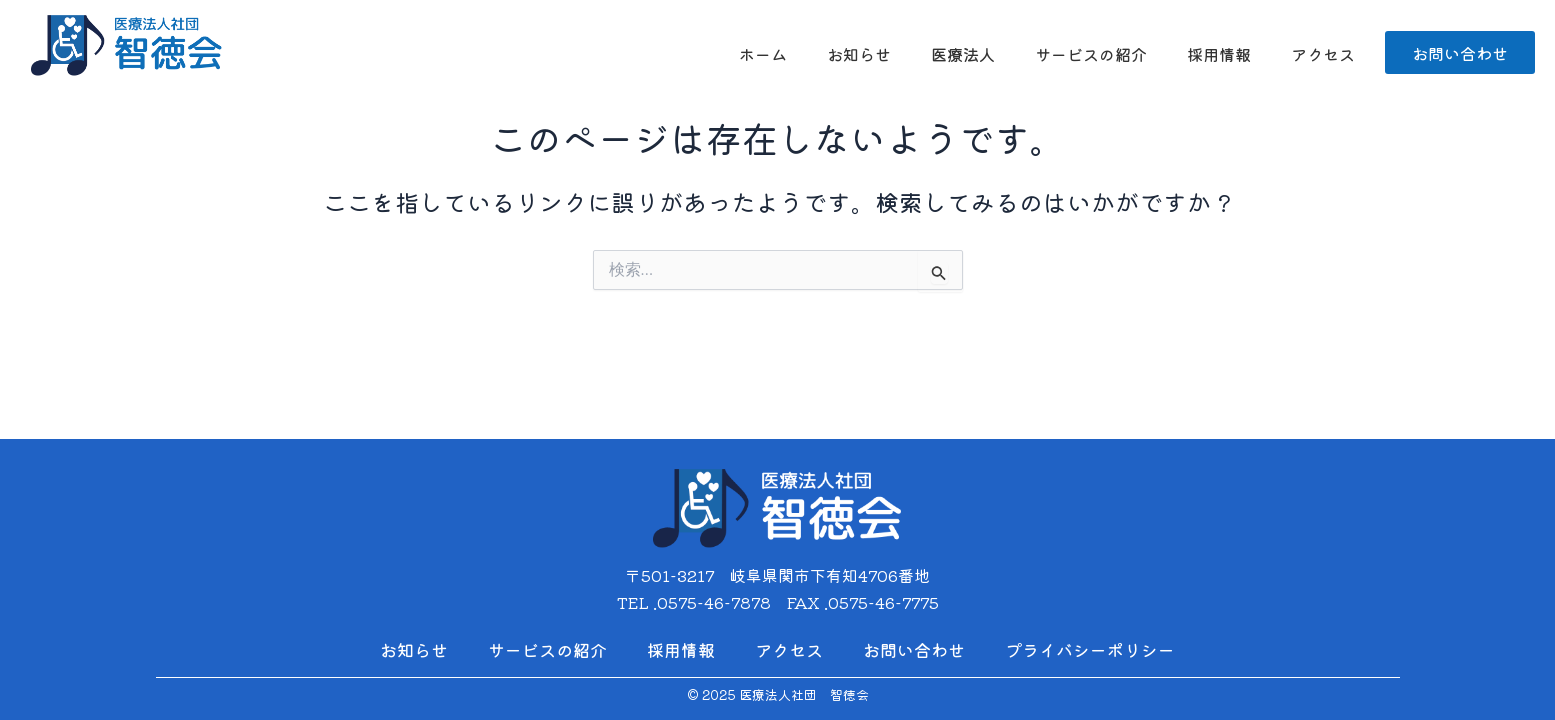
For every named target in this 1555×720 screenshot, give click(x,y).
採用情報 (1219, 54)
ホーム (763, 54)
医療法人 (963, 54)
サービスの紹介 (1091, 54)
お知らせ (859, 54)
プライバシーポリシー (1090, 649)
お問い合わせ (914, 649)
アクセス (1323, 54)
